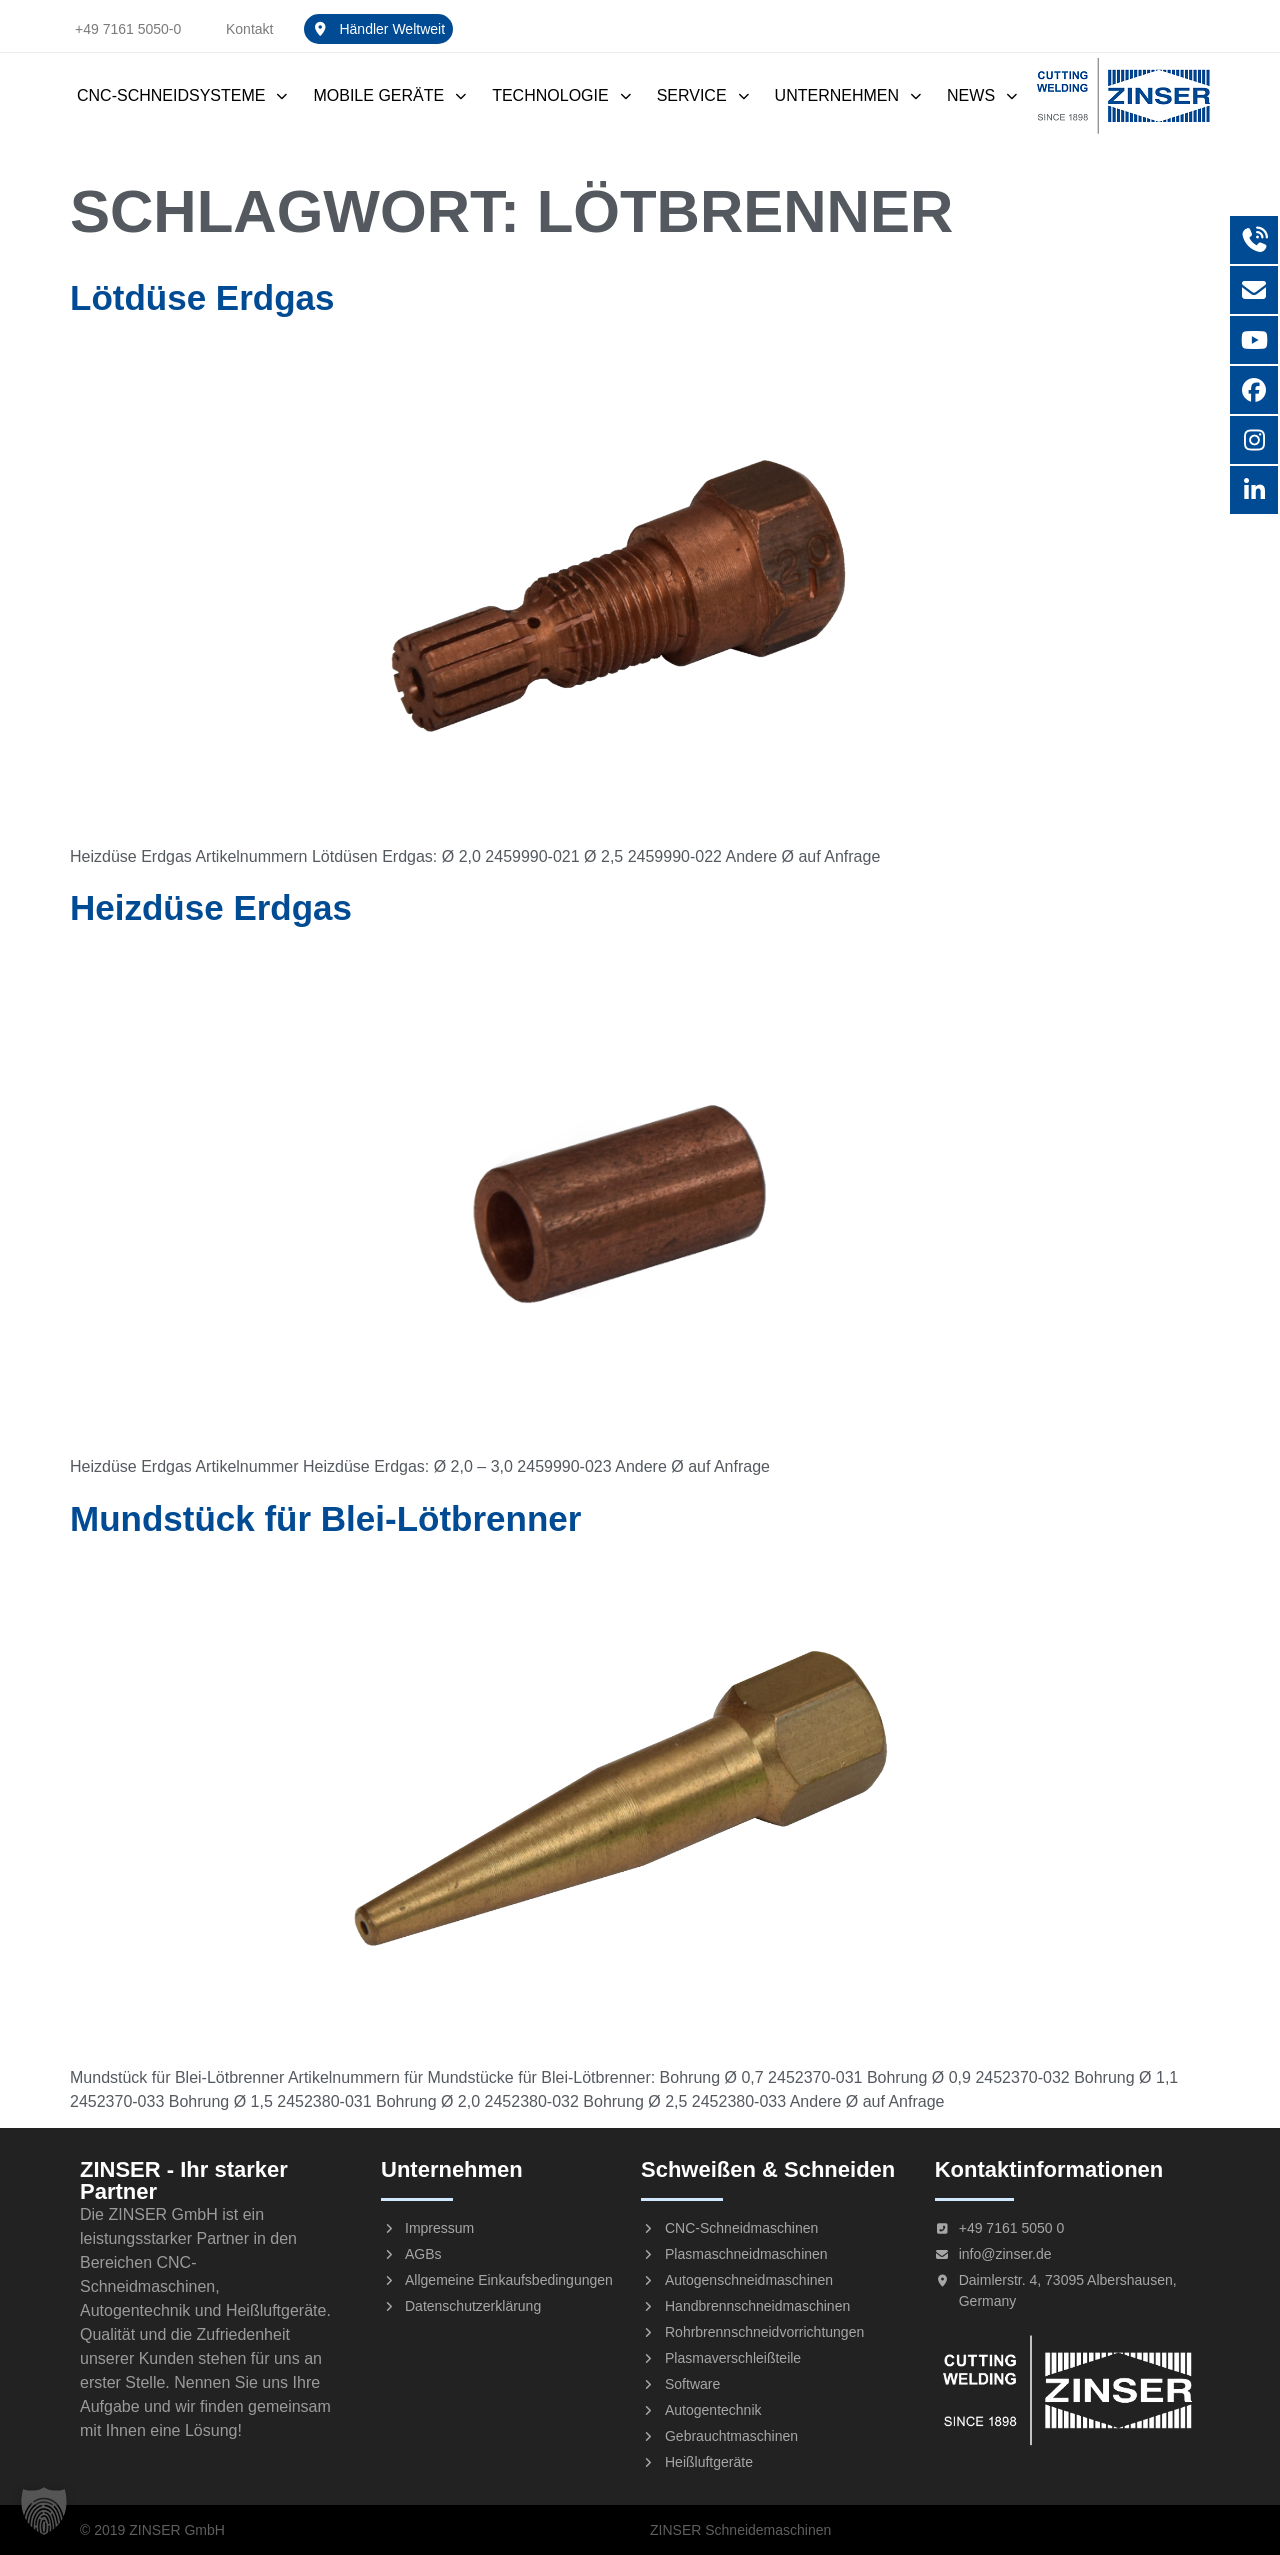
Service (704, 95)
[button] (44, 2511)
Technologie (562, 95)
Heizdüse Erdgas (211, 907)
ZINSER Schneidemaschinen (740, 2530)
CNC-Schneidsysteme (183, 95)
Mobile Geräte (390, 95)
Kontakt (249, 29)
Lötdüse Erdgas (202, 297)
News (983, 95)
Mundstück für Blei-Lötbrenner (325, 1518)
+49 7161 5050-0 (128, 29)
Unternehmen (849, 95)
